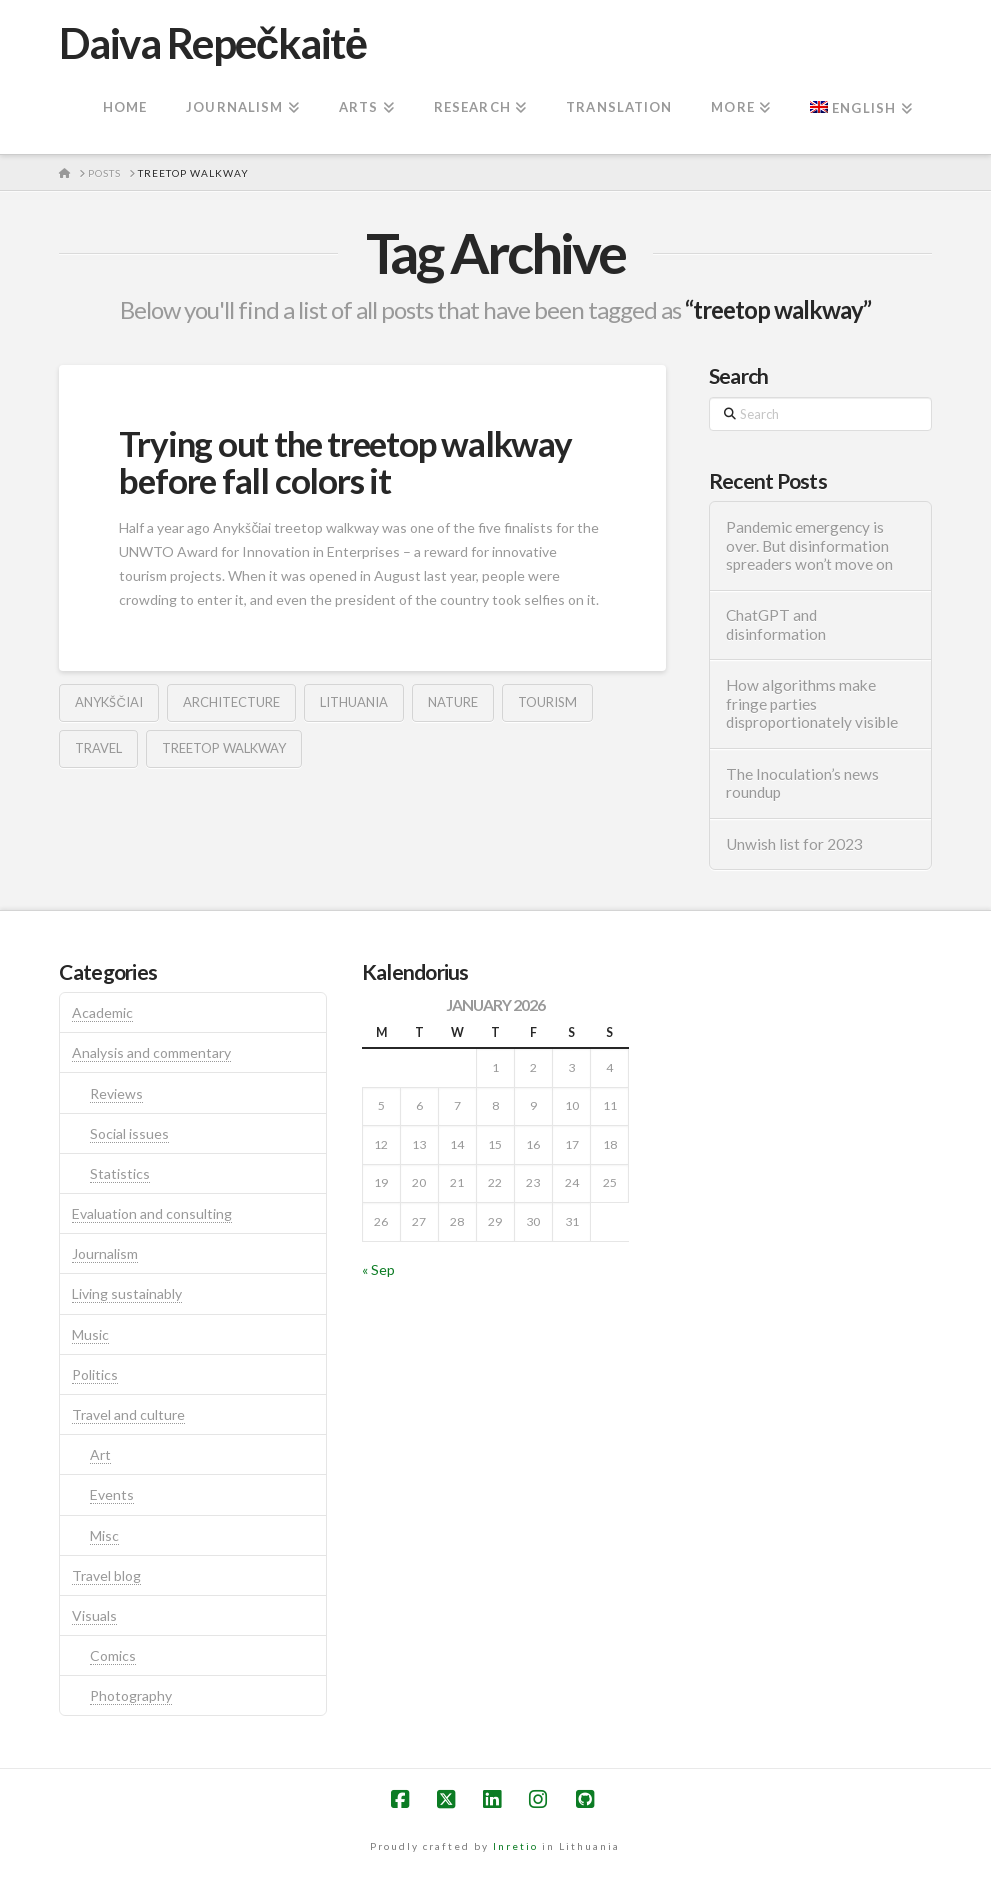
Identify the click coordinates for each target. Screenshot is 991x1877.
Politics (95, 1374)
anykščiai (108, 702)
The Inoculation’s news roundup (802, 783)
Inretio (515, 1846)
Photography (131, 1695)
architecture (231, 702)
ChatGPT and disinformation (776, 624)
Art (100, 1454)
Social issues (129, 1133)
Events (112, 1494)
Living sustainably (127, 1293)
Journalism (105, 1253)
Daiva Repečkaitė (212, 43)
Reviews (116, 1093)
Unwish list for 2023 (794, 844)
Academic (102, 1012)
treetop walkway (224, 748)
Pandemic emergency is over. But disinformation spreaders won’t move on (809, 545)
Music (90, 1334)
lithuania (354, 702)
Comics (113, 1655)
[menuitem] (860, 109)
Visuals (94, 1615)
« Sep (378, 1269)
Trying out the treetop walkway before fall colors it (345, 461)
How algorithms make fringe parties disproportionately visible (812, 703)
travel (98, 748)
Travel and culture (128, 1414)
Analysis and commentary (151, 1052)
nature (453, 702)
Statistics (120, 1173)
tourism (547, 702)
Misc (104, 1535)
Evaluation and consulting (152, 1213)
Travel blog (106, 1575)
